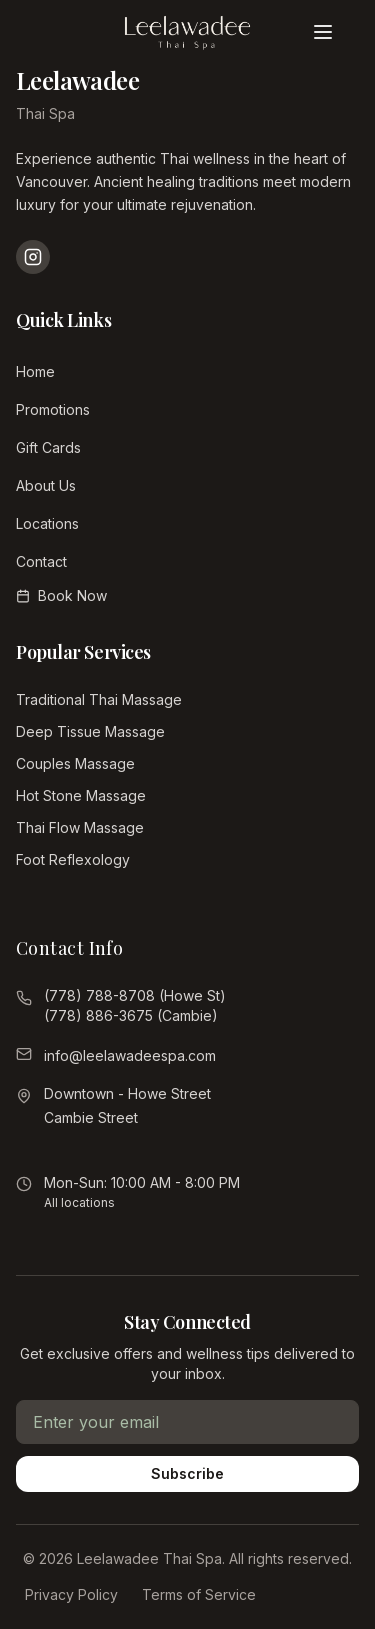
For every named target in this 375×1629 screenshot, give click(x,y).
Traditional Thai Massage (99, 699)
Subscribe (187, 1473)
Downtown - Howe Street (127, 1093)
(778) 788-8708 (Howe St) (135, 995)
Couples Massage (75, 763)
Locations (47, 523)
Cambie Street (91, 1117)
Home (35, 371)
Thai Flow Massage (80, 827)
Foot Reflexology (73, 859)
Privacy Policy (71, 1594)
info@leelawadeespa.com (130, 1055)
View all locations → (102, 1146)
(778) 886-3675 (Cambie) (131, 1015)
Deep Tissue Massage (90, 731)
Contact (41, 561)
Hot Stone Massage (81, 795)
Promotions (53, 409)
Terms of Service (199, 1594)
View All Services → (85, 891)
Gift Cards (48, 447)
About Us (46, 485)
